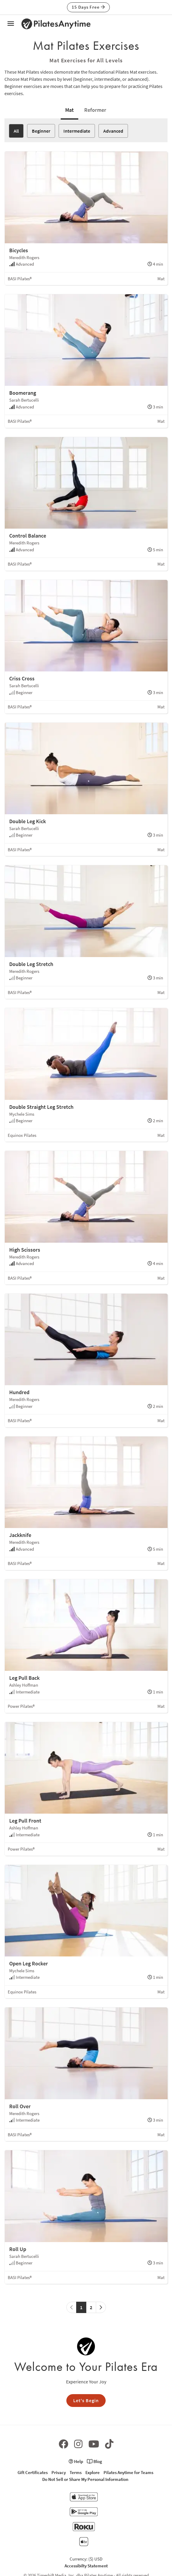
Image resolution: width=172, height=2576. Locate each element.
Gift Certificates (33, 2472)
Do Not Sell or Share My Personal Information (85, 2479)
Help (76, 2461)
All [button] (16, 131)
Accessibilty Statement (86, 2566)
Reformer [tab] (95, 109)
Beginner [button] (41, 131)
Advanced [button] (113, 131)
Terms (76, 2472)
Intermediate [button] (76, 131)
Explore (92, 2472)
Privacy (58, 2472)
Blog (94, 2461)
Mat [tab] (69, 109)
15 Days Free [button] (88, 7)
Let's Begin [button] (86, 2400)
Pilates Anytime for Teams (128, 2472)
